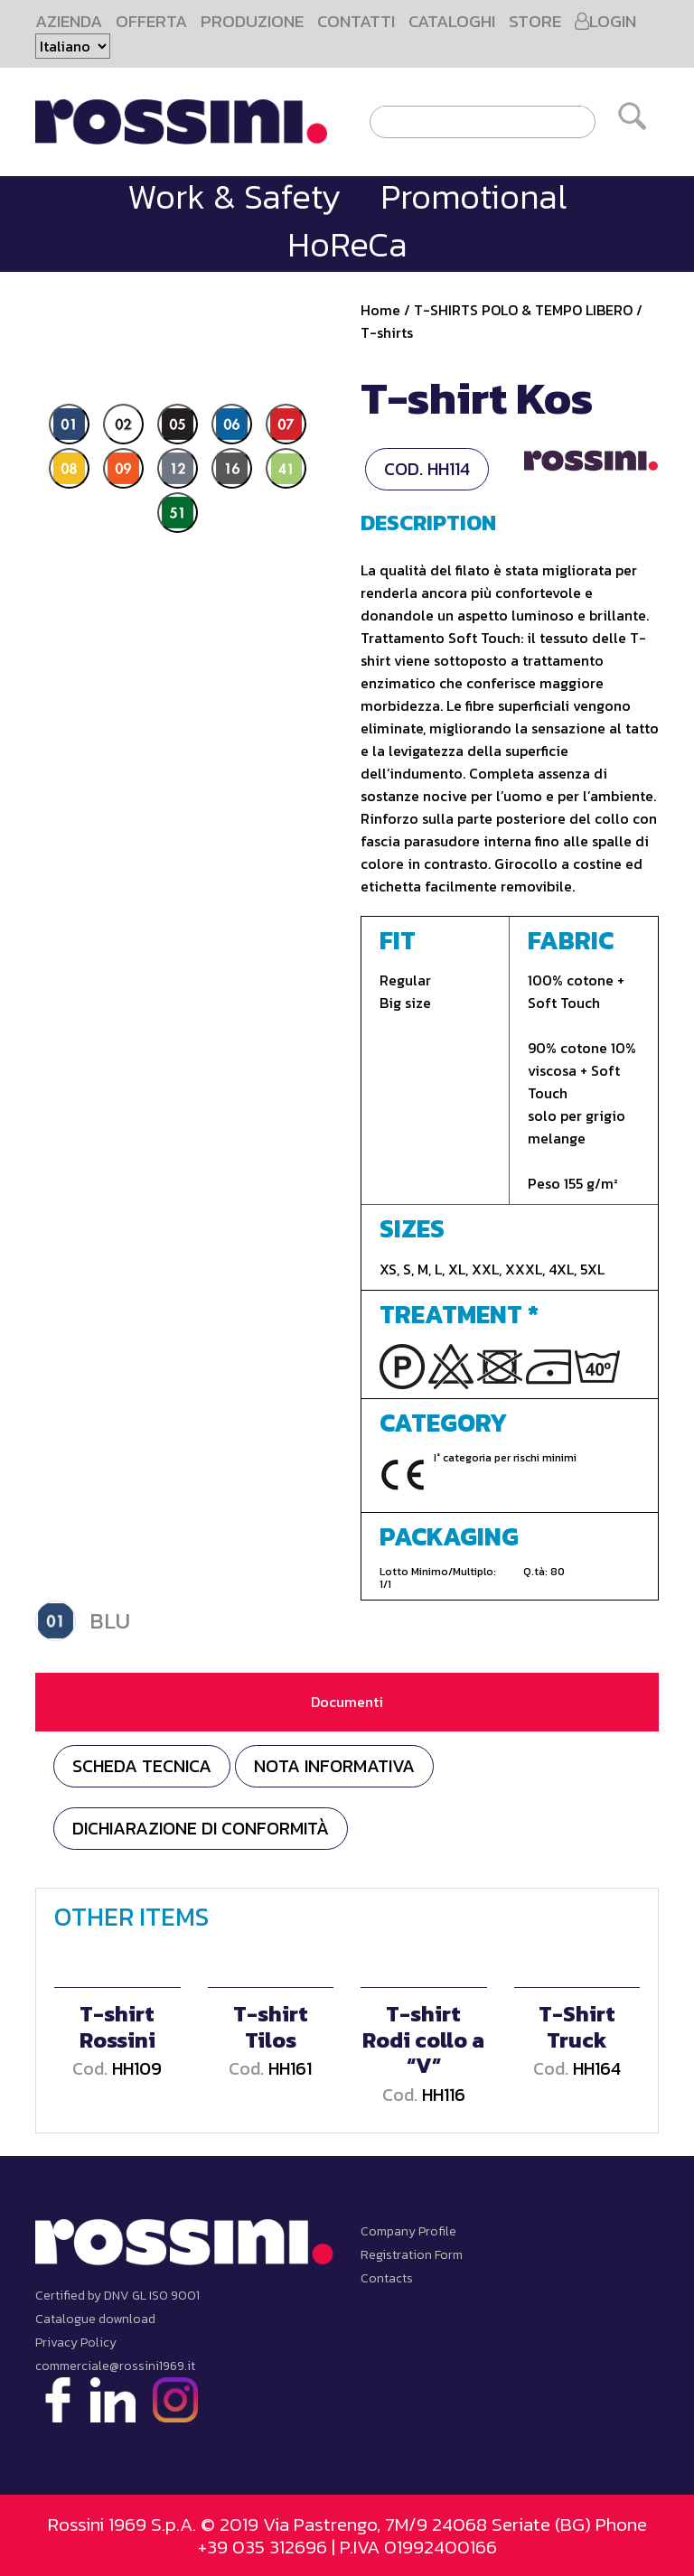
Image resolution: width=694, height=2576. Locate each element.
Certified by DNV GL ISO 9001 (117, 2295)
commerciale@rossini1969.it (115, 2366)
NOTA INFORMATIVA (334, 1765)
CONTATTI (356, 21)
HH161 (290, 2068)
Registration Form (412, 2254)
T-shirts (387, 332)
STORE (535, 21)
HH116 (443, 2094)
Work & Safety (234, 196)
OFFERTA (151, 21)
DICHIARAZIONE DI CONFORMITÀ (200, 1828)
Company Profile (408, 2231)
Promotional (473, 196)
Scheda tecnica (141, 1765)
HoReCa (347, 244)
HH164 (597, 2068)
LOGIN (605, 21)
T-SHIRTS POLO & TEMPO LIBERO (523, 310)
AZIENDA (68, 21)
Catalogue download (95, 2319)
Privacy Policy (76, 2342)
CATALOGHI (451, 21)
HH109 (137, 2068)
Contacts (387, 2278)
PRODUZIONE (252, 21)
